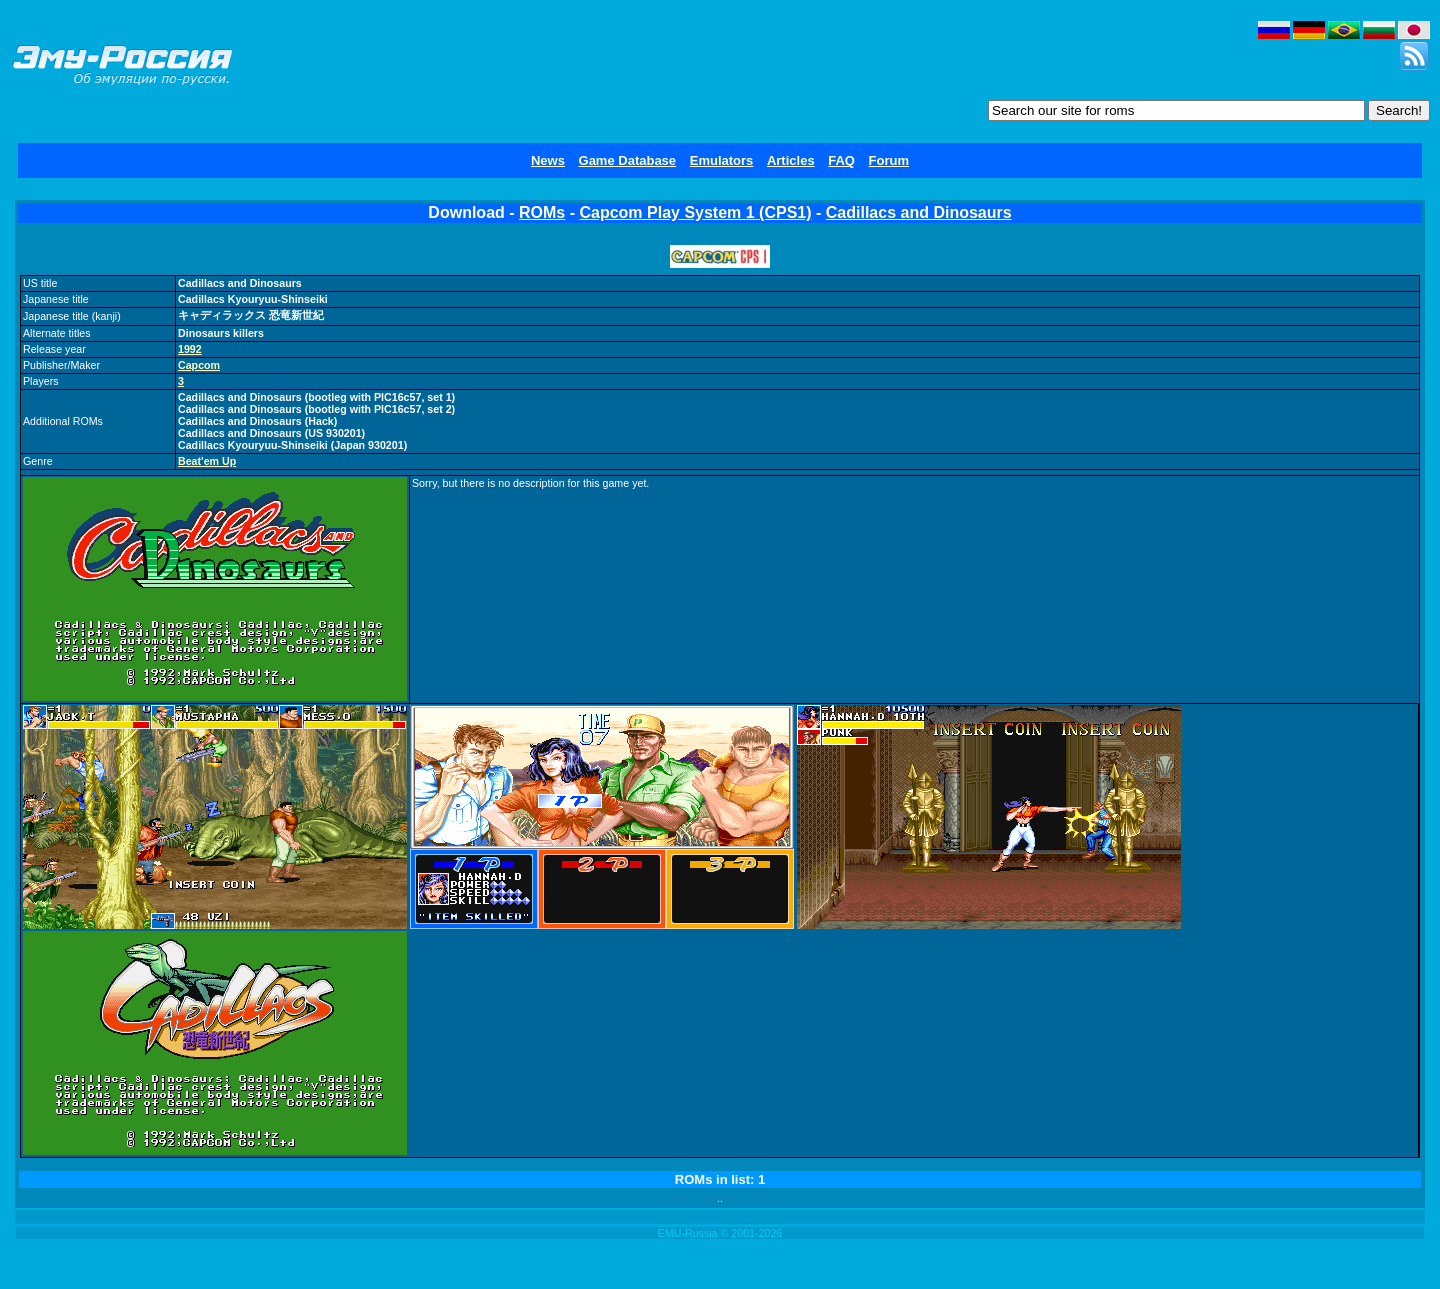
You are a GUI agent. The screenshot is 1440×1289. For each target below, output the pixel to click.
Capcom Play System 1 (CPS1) (695, 212)
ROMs (542, 212)
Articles (791, 160)
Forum (889, 160)
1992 (190, 349)
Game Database (628, 160)
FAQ (841, 160)
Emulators (722, 160)
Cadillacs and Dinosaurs (919, 212)
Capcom (199, 365)
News (548, 160)
